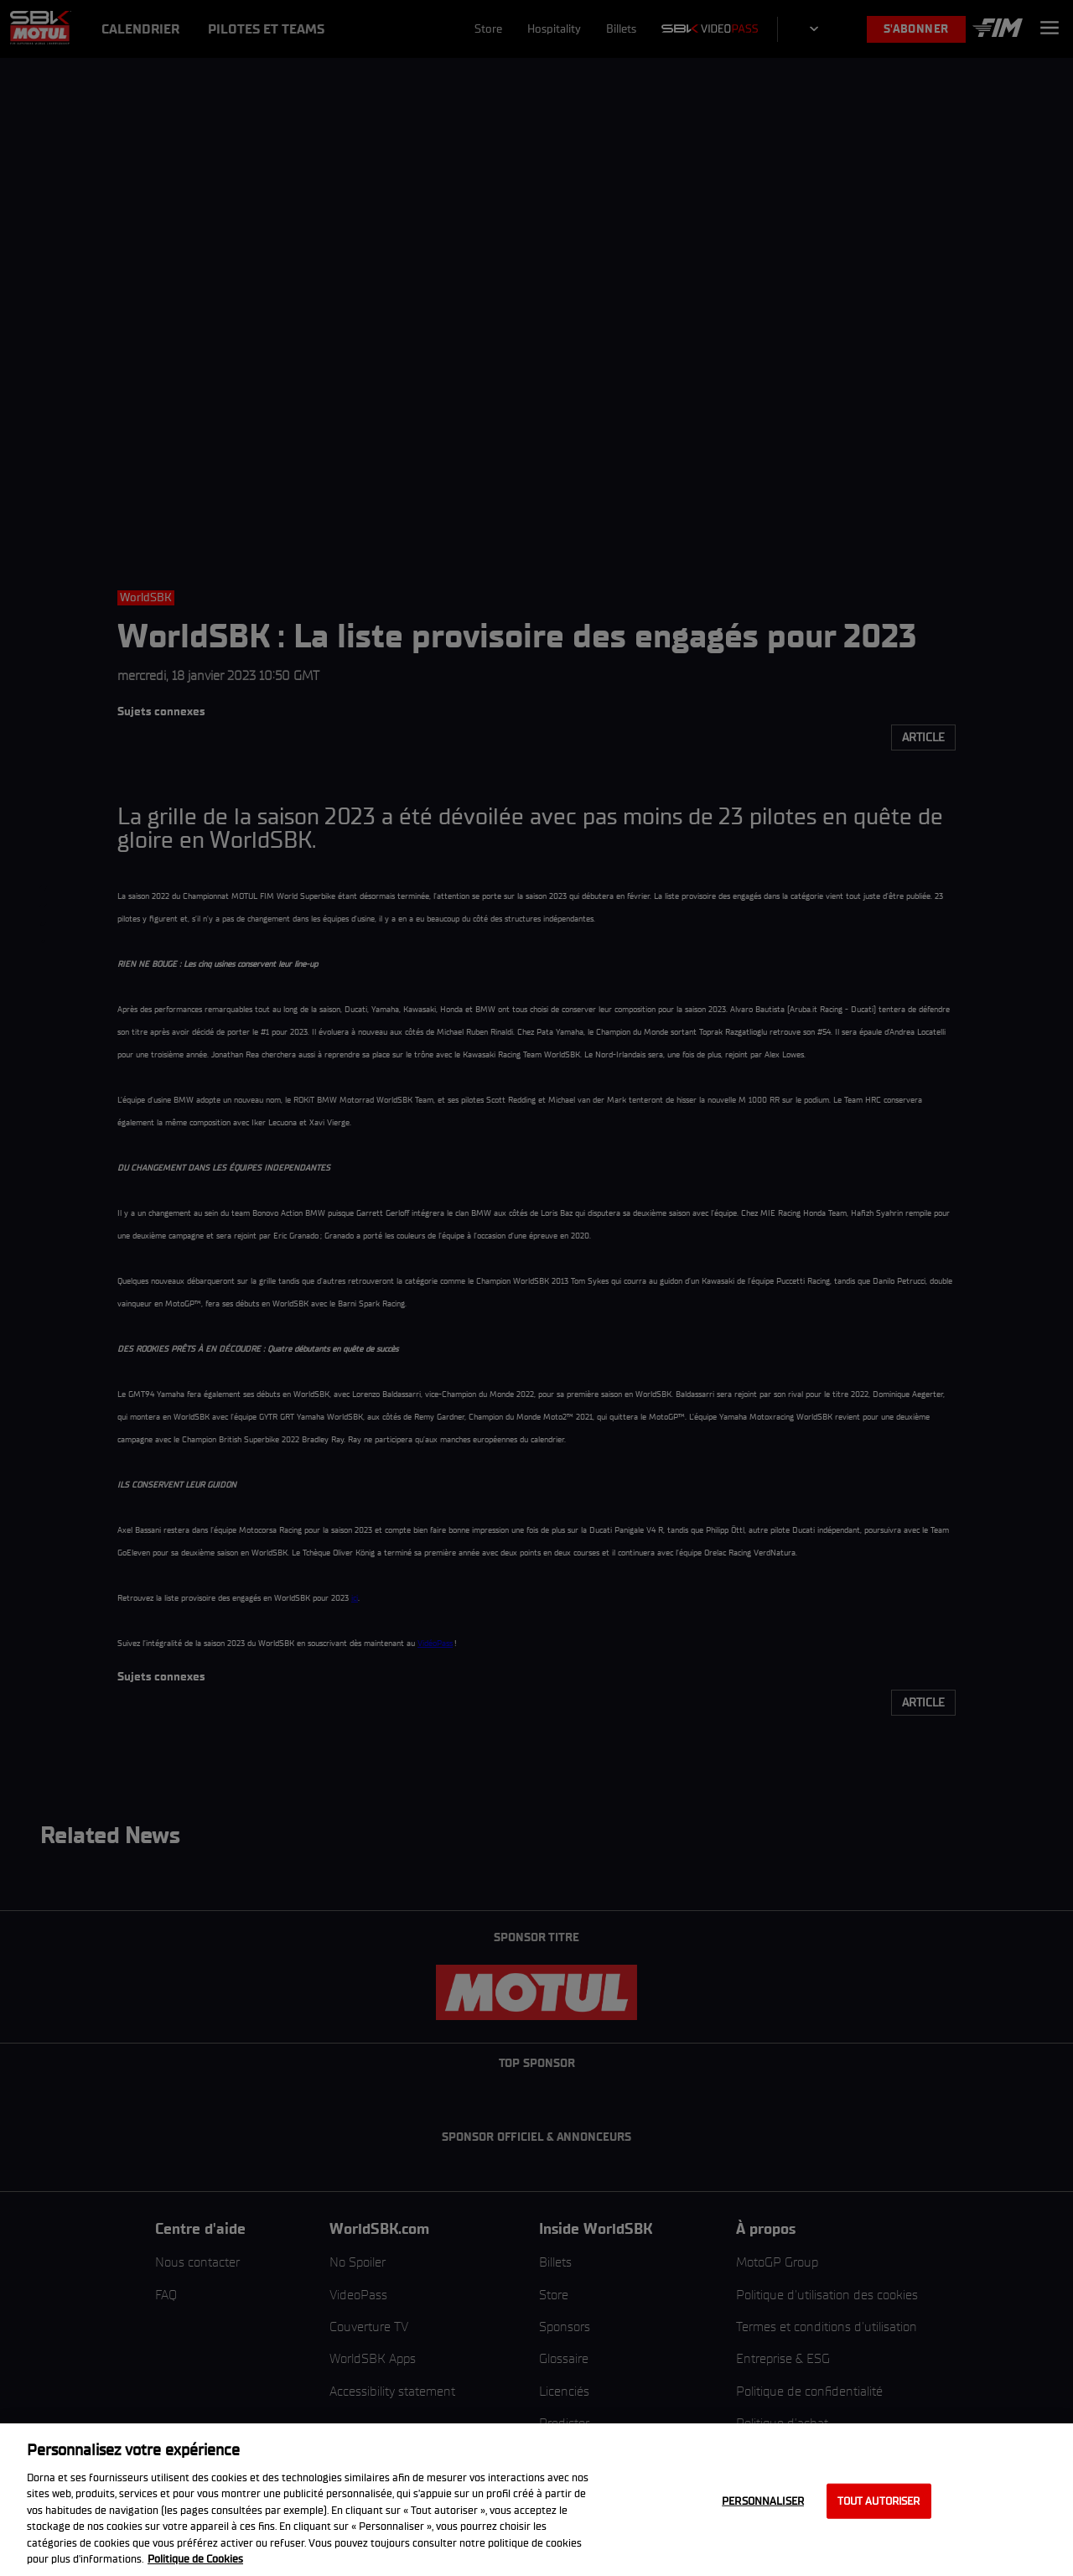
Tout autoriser (878, 2501)
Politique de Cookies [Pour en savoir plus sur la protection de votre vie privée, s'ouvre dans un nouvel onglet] (195, 2559)
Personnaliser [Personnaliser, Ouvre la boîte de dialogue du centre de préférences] (763, 2501)
